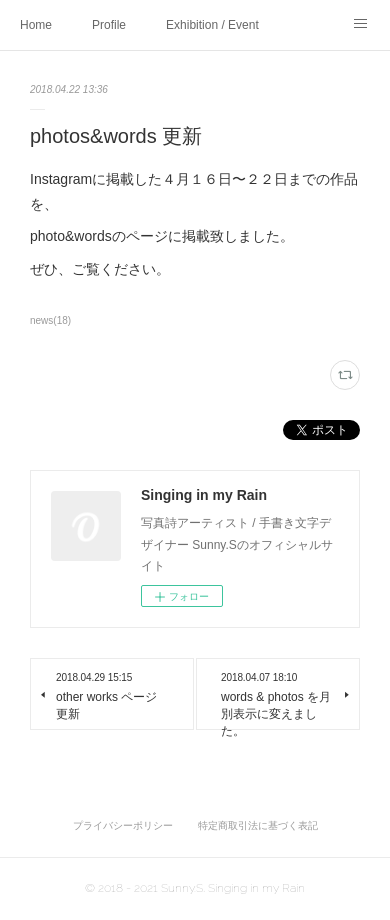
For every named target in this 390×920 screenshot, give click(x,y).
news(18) (50, 320)
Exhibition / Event (212, 25)
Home (36, 25)
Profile (109, 25)
